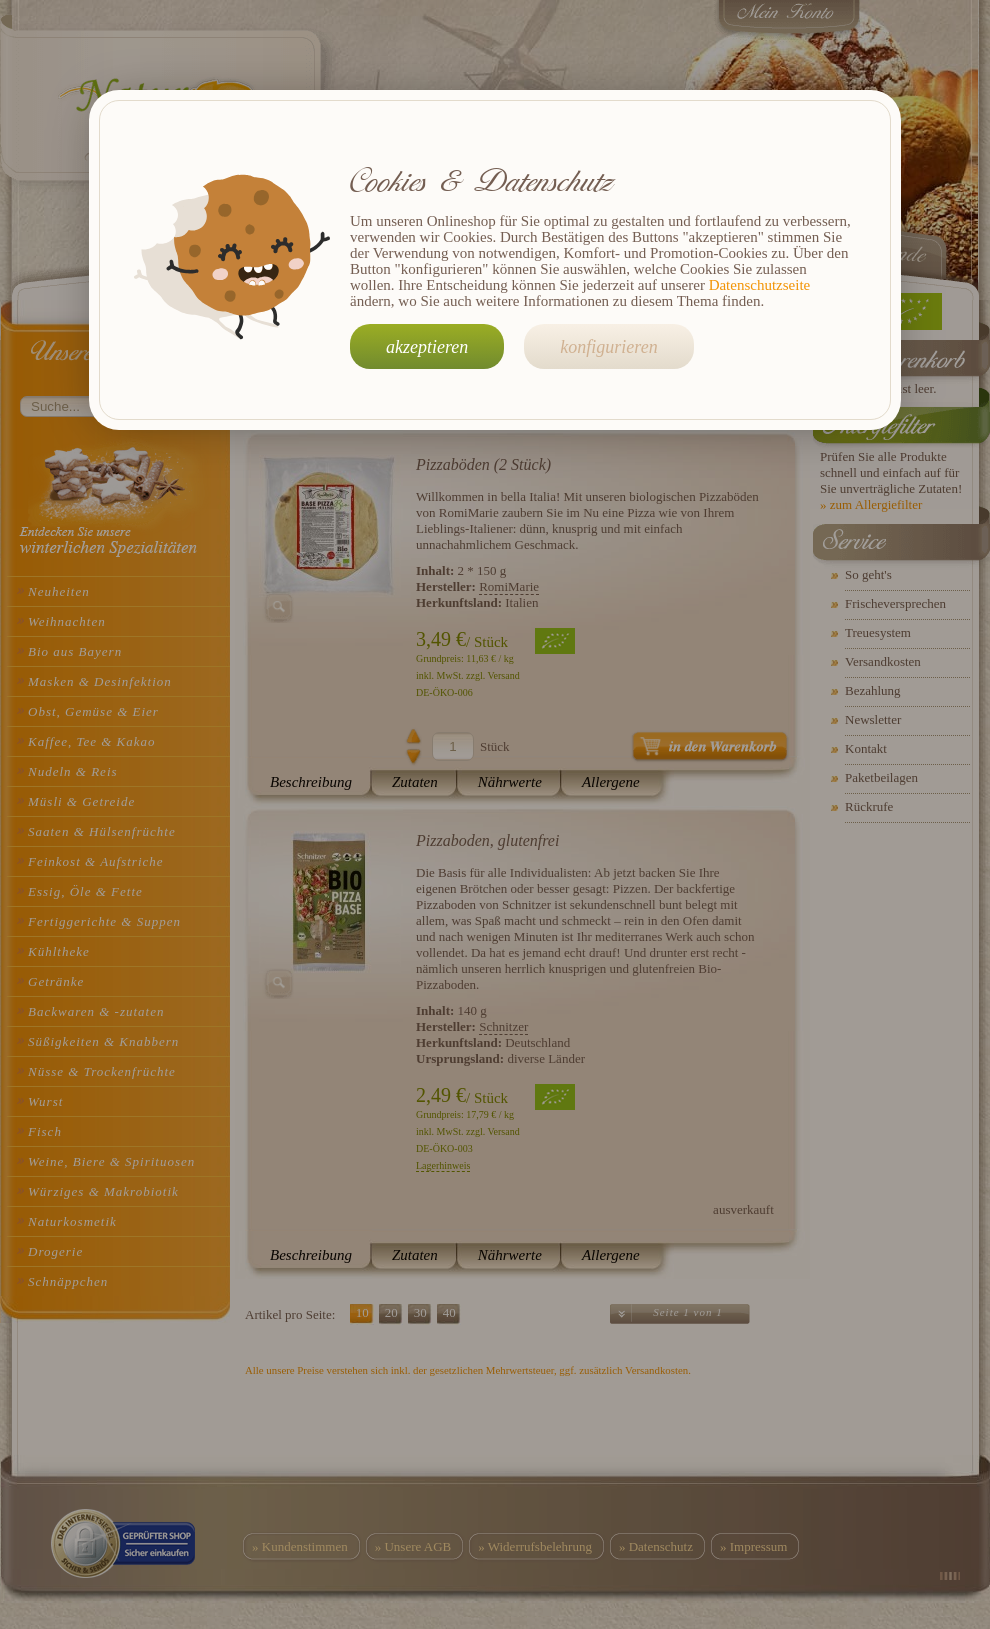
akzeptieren (427, 347)
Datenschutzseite (760, 285)
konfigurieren (608, 347)
